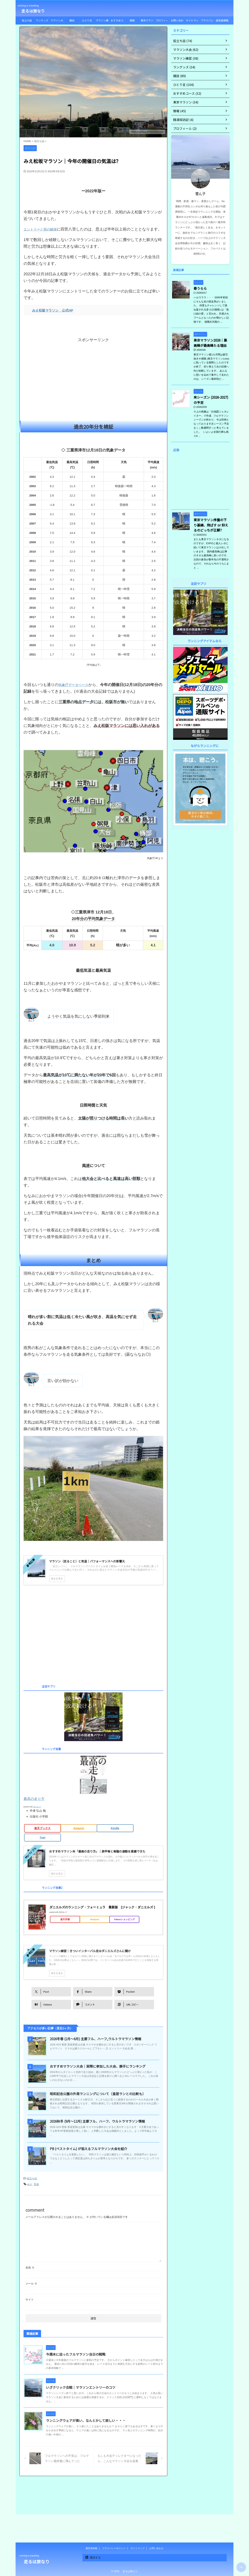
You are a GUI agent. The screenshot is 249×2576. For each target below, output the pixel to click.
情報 (132, 20)
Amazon (78, 1834)
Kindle (115, 1834)
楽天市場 (65, 1925)
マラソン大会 (57, 21)
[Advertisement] (93, 383)
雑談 (72, 20)
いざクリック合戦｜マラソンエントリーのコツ (88, 2441)
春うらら (199, 288)
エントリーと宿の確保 (43, 229)
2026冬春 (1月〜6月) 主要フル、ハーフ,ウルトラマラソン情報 (103, 2041)
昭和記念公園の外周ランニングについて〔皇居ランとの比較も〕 (105, 2115)
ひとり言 (87, 20)
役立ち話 (27, 20)
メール (31, 2333)
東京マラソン (147, 21)
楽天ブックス (42, 1834)
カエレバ (63, 1918)
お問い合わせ (177, 21)
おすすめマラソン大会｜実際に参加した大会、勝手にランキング (105, 2078)
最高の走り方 (32, 1805)
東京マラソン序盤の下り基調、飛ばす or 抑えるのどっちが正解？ (211, 521)
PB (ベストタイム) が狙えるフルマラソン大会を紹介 (96, 2190)
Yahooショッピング (124, 1925)
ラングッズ (42, 20)
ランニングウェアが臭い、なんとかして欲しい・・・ (93, 2478)
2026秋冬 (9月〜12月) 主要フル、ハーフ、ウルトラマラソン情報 (105, 2152)
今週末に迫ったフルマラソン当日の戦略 (84, 2404)
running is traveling (29, 2555)
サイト (29, 2349)
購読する (93, 2556)
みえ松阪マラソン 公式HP (56, 317)
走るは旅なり (31, 11)
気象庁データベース (76, 691)
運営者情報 (222, 20)
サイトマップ (192, 21)
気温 (36, 2234)
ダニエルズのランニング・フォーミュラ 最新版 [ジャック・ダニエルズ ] (102, 1913)
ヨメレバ (37, 1813)
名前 (29, 2317)
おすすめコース (117, 21)
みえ (29, 2234)
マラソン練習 (102, 21)
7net (43, 1843)
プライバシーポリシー (207, 21)
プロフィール (162, 21)
